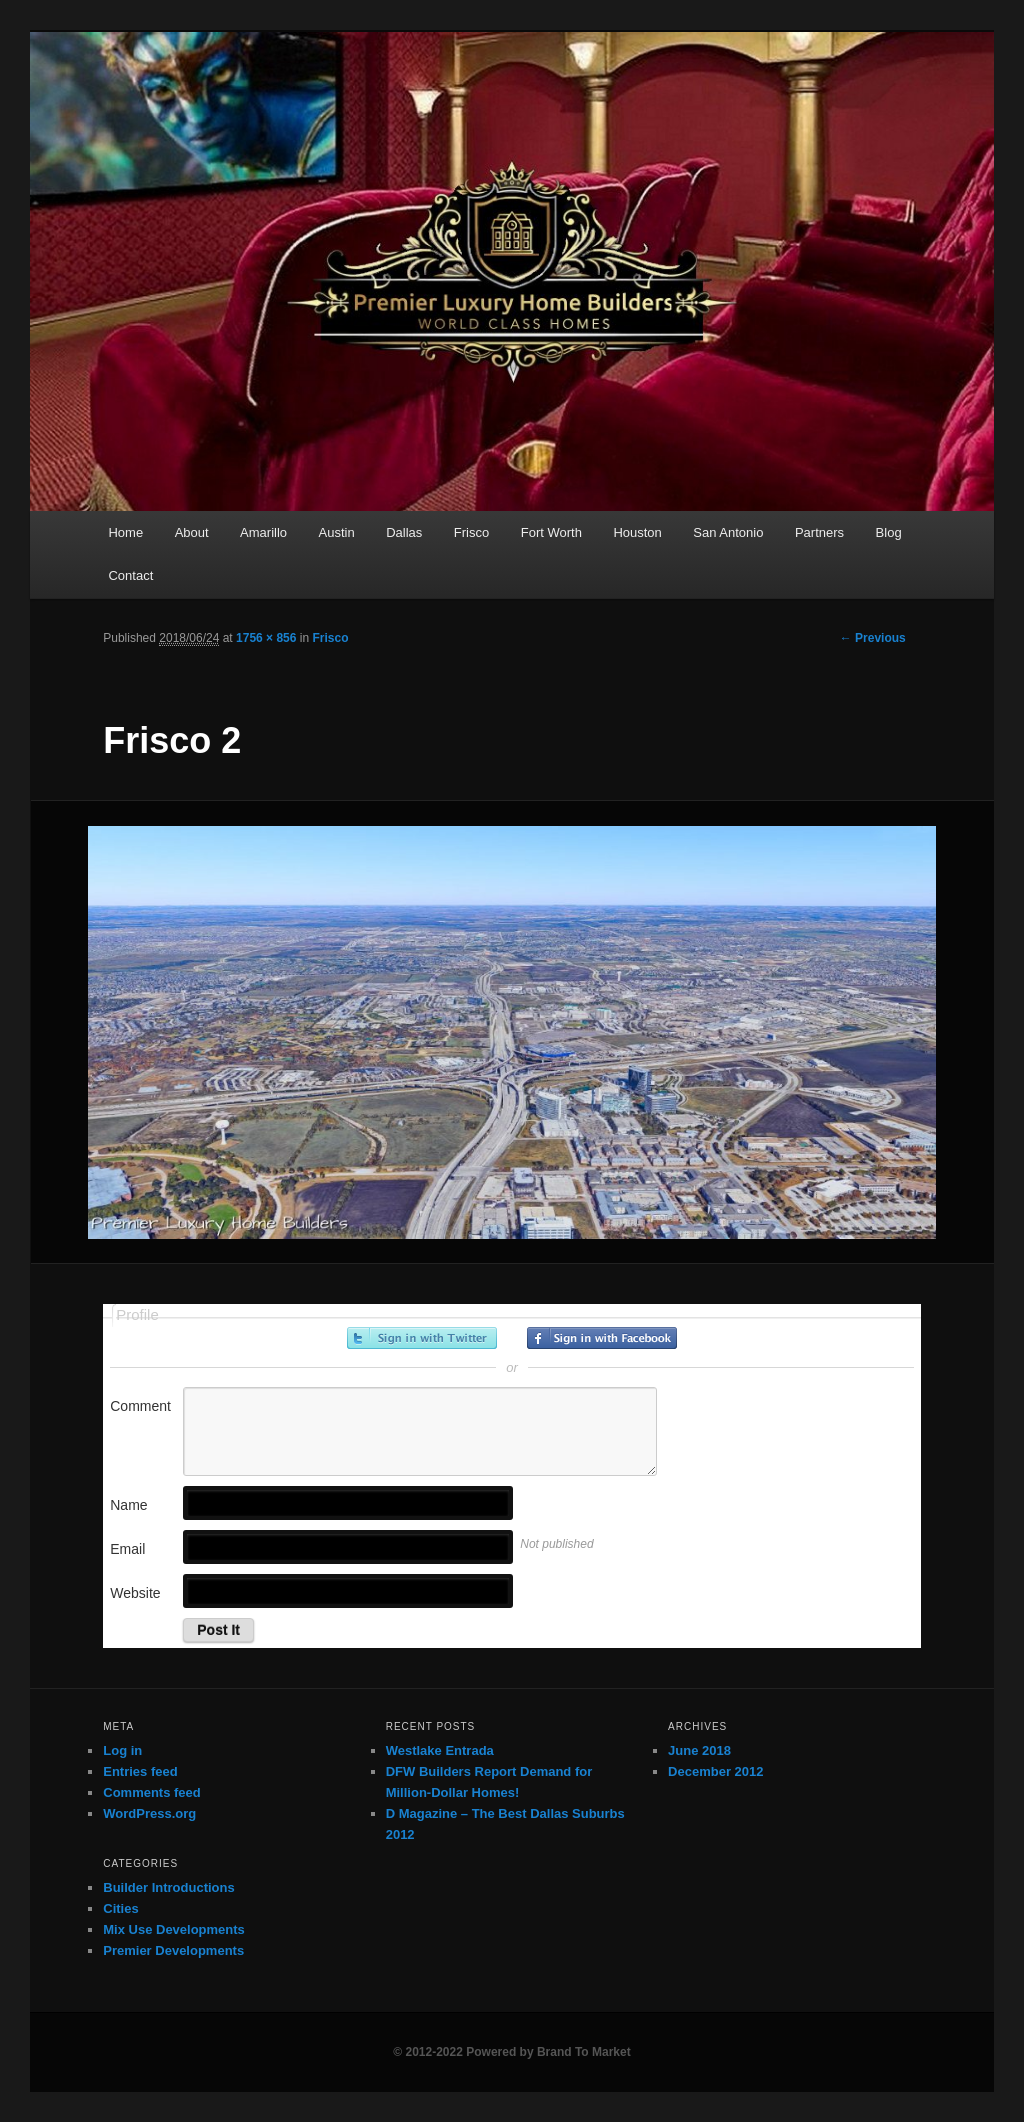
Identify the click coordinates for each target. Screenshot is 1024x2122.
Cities (120, 1908)
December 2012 (715, 1771)
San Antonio (728, 532)
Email (127, 1549)
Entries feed (140, 1771)
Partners (819, 532)
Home (125, 532)
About (192, 532)
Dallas (404, 532)
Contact (130, 575)
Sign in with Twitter (422, 1338)
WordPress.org (149, 1813)
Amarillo (263, 532)
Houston (637, 532)
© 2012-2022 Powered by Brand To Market (511, 2052)
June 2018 (699, 1750)
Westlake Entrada (440, 1750)
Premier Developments (173, 1950)
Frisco (471, 532)
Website (135, 1593)
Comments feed (152, 1792)
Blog (889, 532)
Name (128, 1505)
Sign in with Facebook (602, 1338)
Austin (337, 532)
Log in (122, 1750)
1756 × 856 (266, 638)
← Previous (873, 638)
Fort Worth (551, 532)
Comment (140, 1406)
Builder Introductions (168, 1887)
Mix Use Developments (174, 1929)
